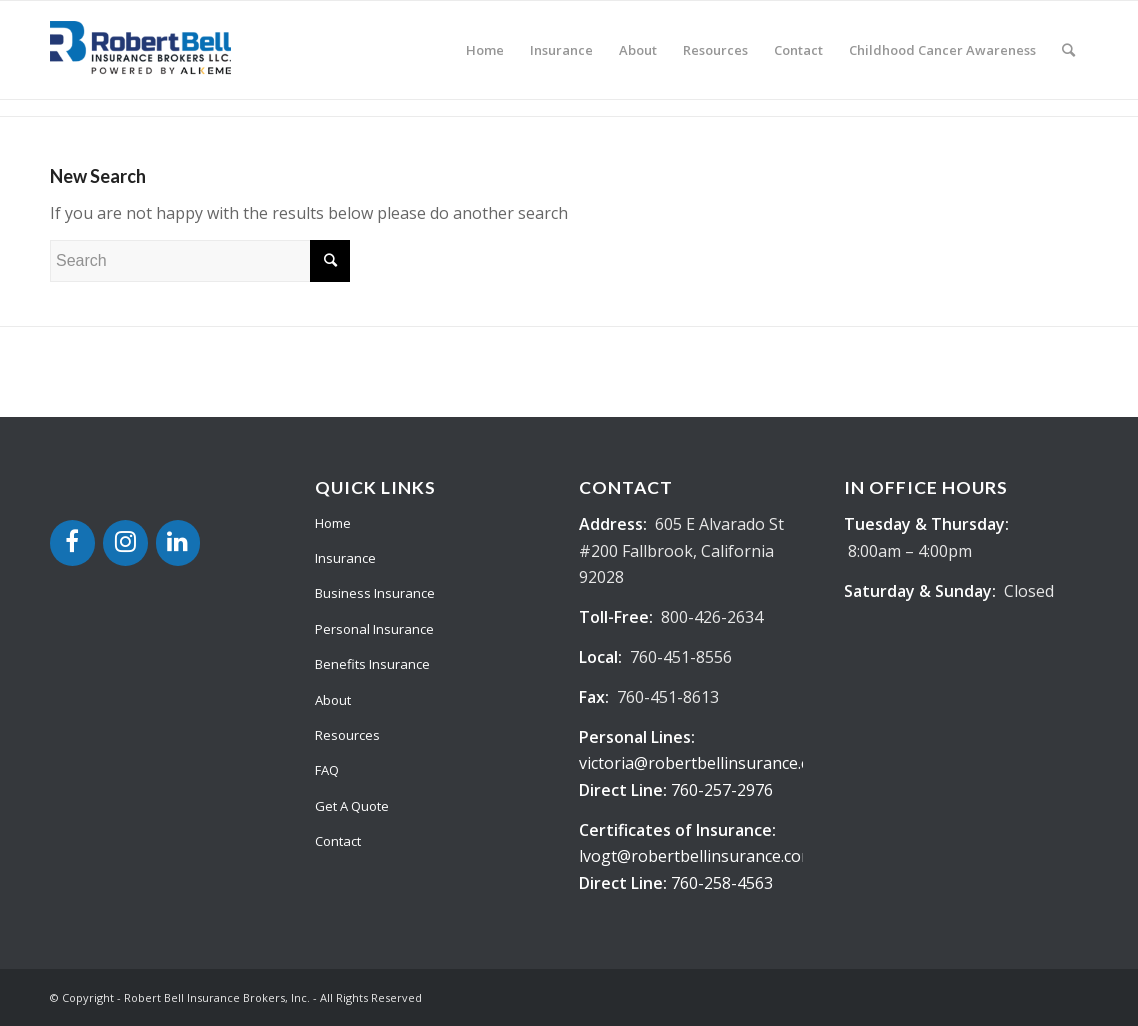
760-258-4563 (722, 883)
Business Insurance (375, 593)
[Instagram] (125, 543)
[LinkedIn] (178, 543)
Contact (338, 841)
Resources (347, 735)
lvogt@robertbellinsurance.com (697, 856)
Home (333, 523)
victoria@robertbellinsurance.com (705, 763)
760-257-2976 (722, 790)
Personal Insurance (374, 629)
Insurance (345, 558)
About (333, 700)
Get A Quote (352, 806)
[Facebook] (72, 543)
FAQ (327, 770)
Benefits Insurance (372, 664)
